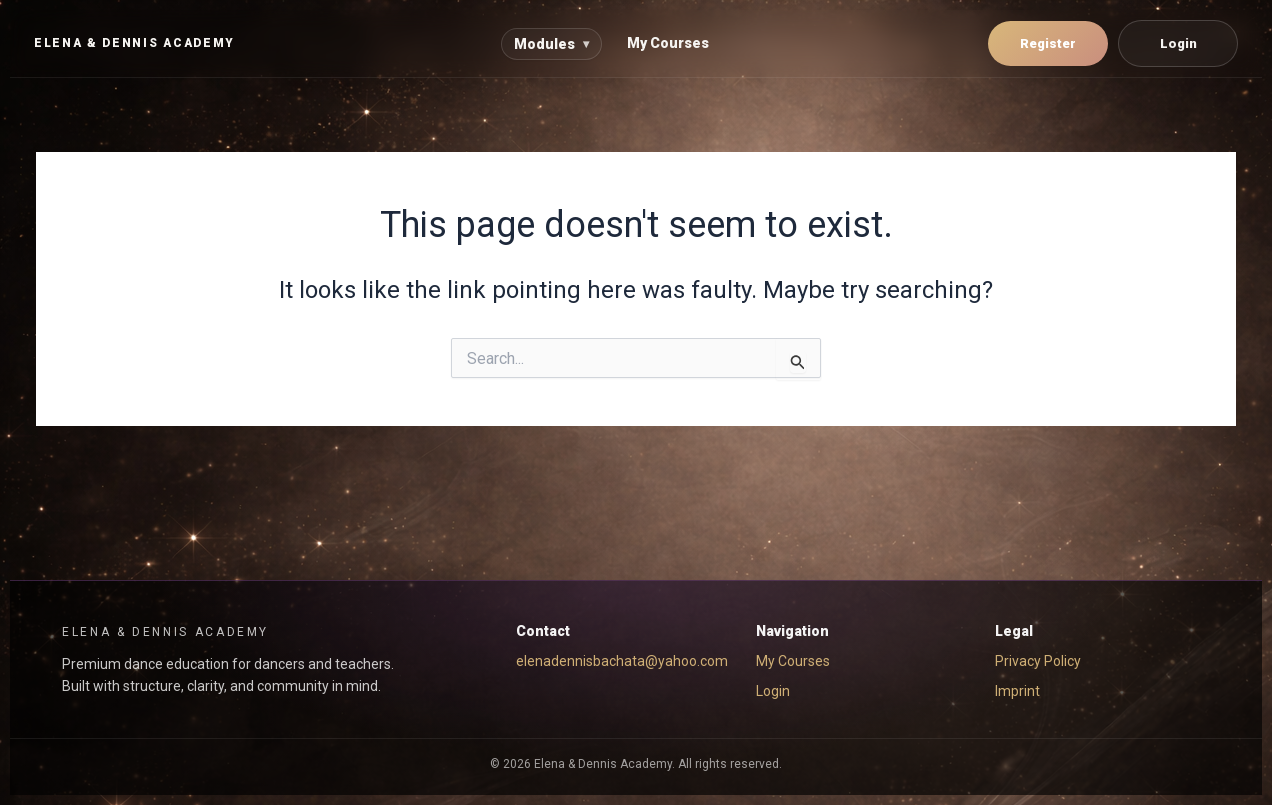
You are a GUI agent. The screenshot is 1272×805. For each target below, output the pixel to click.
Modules (551, 44)
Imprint (1017, 691)
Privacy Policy (1038, 661)
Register (1048, 43)
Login (1178, 43)
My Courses (668, 43)
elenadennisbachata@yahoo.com (622, 661)
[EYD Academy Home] (134, 44)
